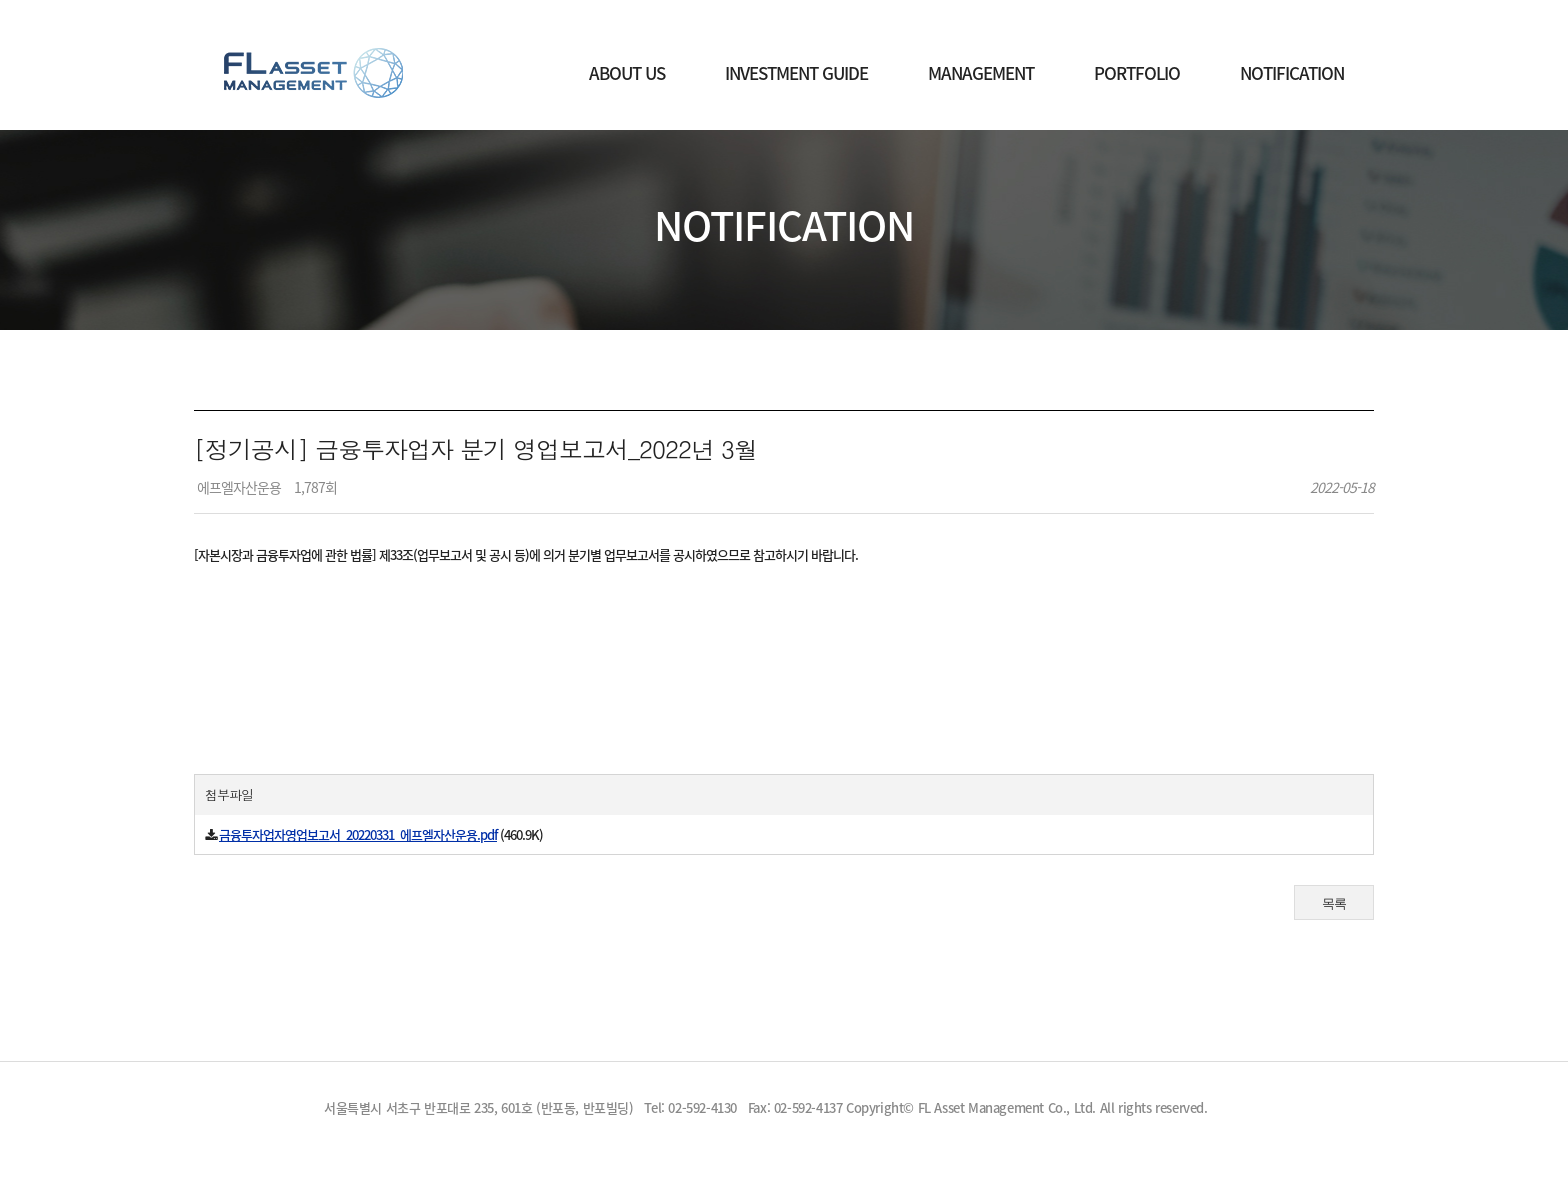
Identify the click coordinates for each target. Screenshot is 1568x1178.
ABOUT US (627, 72)
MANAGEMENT (981, 72)
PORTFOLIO (1137, 72)
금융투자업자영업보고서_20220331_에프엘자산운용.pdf (358, 834)
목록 (1334, 903)
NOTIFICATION (1292, 72)
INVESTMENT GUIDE (796, 72)
